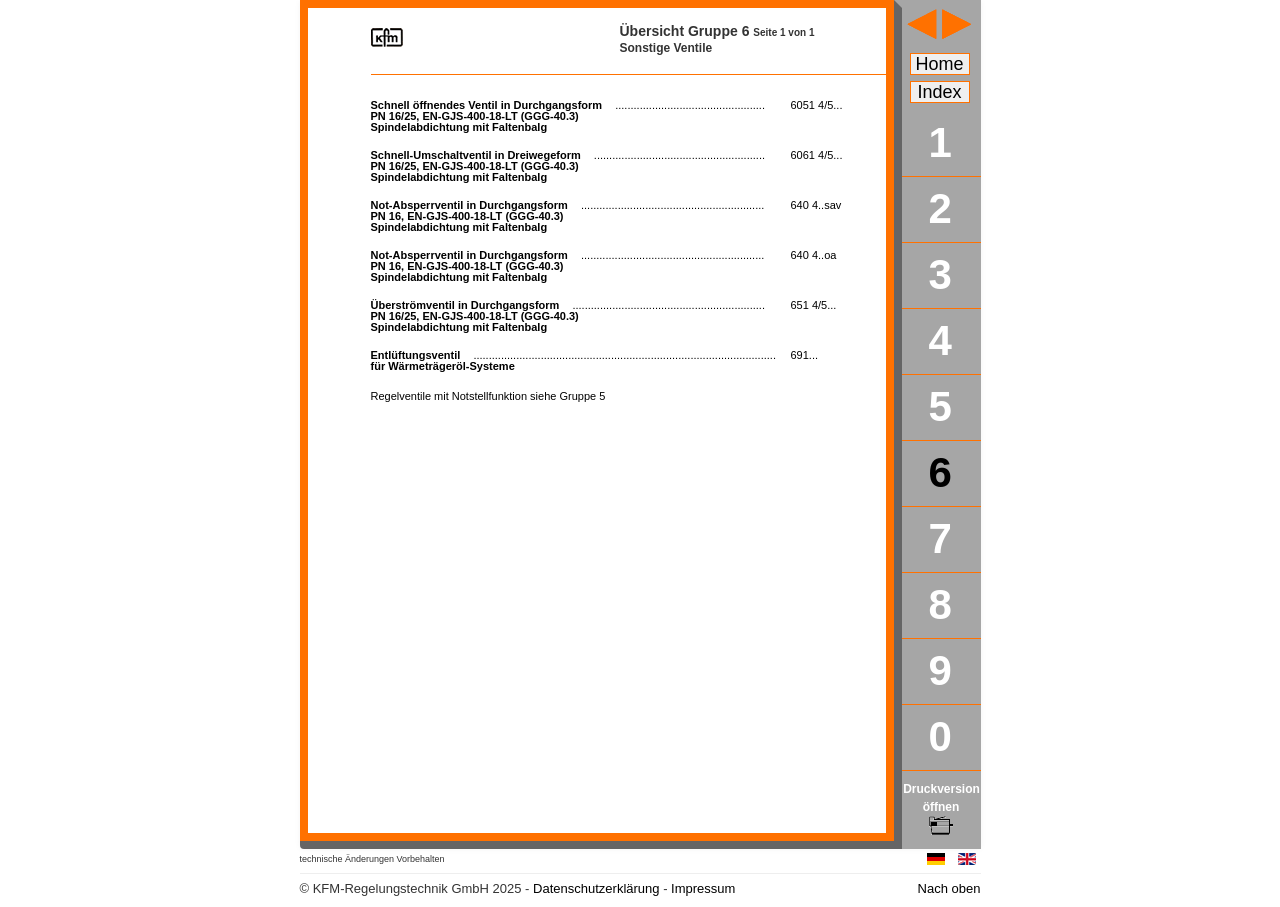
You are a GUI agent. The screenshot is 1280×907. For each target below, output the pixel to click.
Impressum (703, 888)
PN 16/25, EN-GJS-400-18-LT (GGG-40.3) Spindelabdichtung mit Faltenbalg (568, 116)
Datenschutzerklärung (596, 888)
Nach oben (949, 888)
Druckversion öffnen (941, 807)
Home (940, 64)
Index (940, 92)
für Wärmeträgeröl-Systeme (573, 360)
